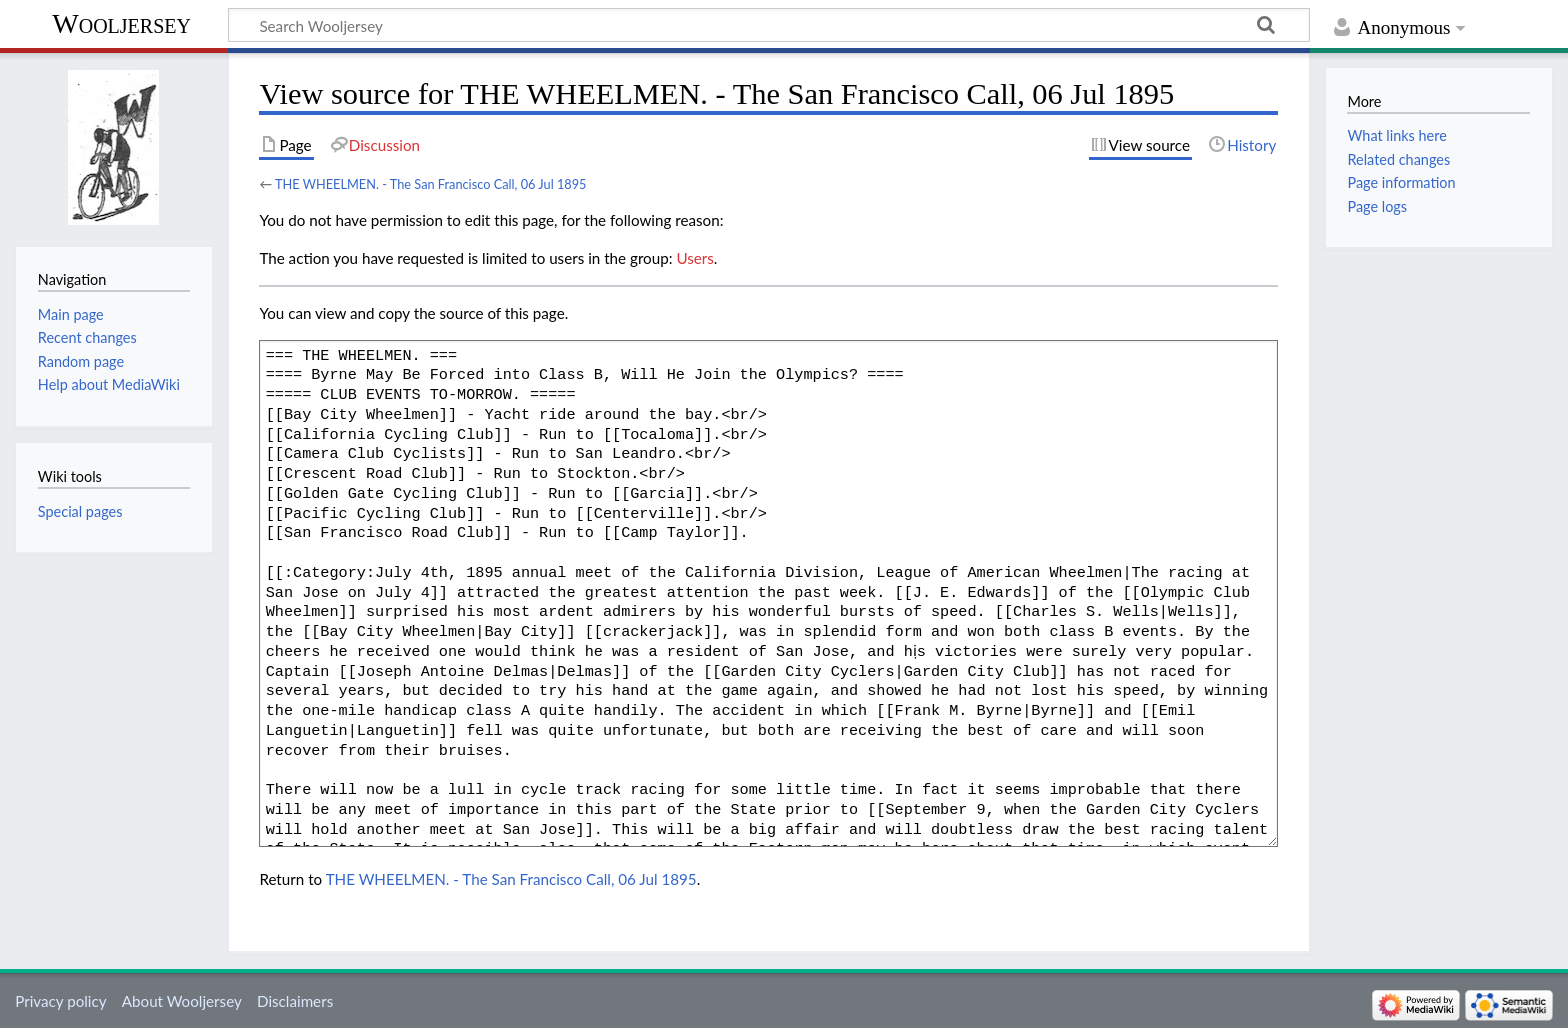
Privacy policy (60, 1001)
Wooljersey (121, 23)
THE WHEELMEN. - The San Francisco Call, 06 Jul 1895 (431, 184)
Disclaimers (295, 1001)
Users (694, 258)
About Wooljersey (182, 1001)
